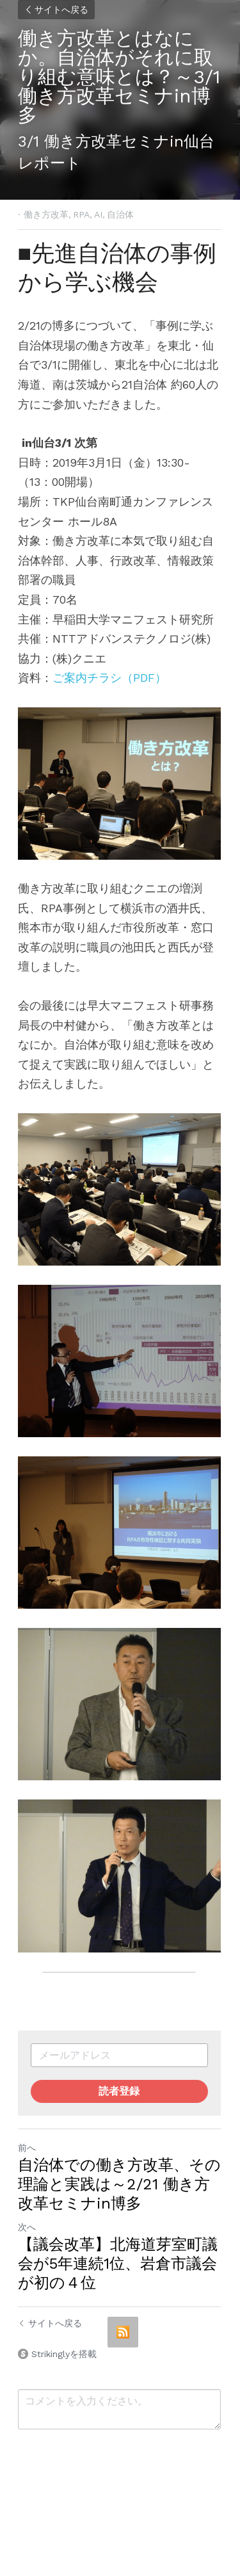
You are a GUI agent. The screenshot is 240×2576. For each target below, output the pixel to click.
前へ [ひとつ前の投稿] (27, 2155)
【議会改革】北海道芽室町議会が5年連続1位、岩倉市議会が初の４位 (118, 2270)
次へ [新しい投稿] (27, 2234)
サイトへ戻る (56, 9)
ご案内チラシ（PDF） (109, 677)
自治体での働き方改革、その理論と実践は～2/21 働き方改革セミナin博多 (119, 2191)
